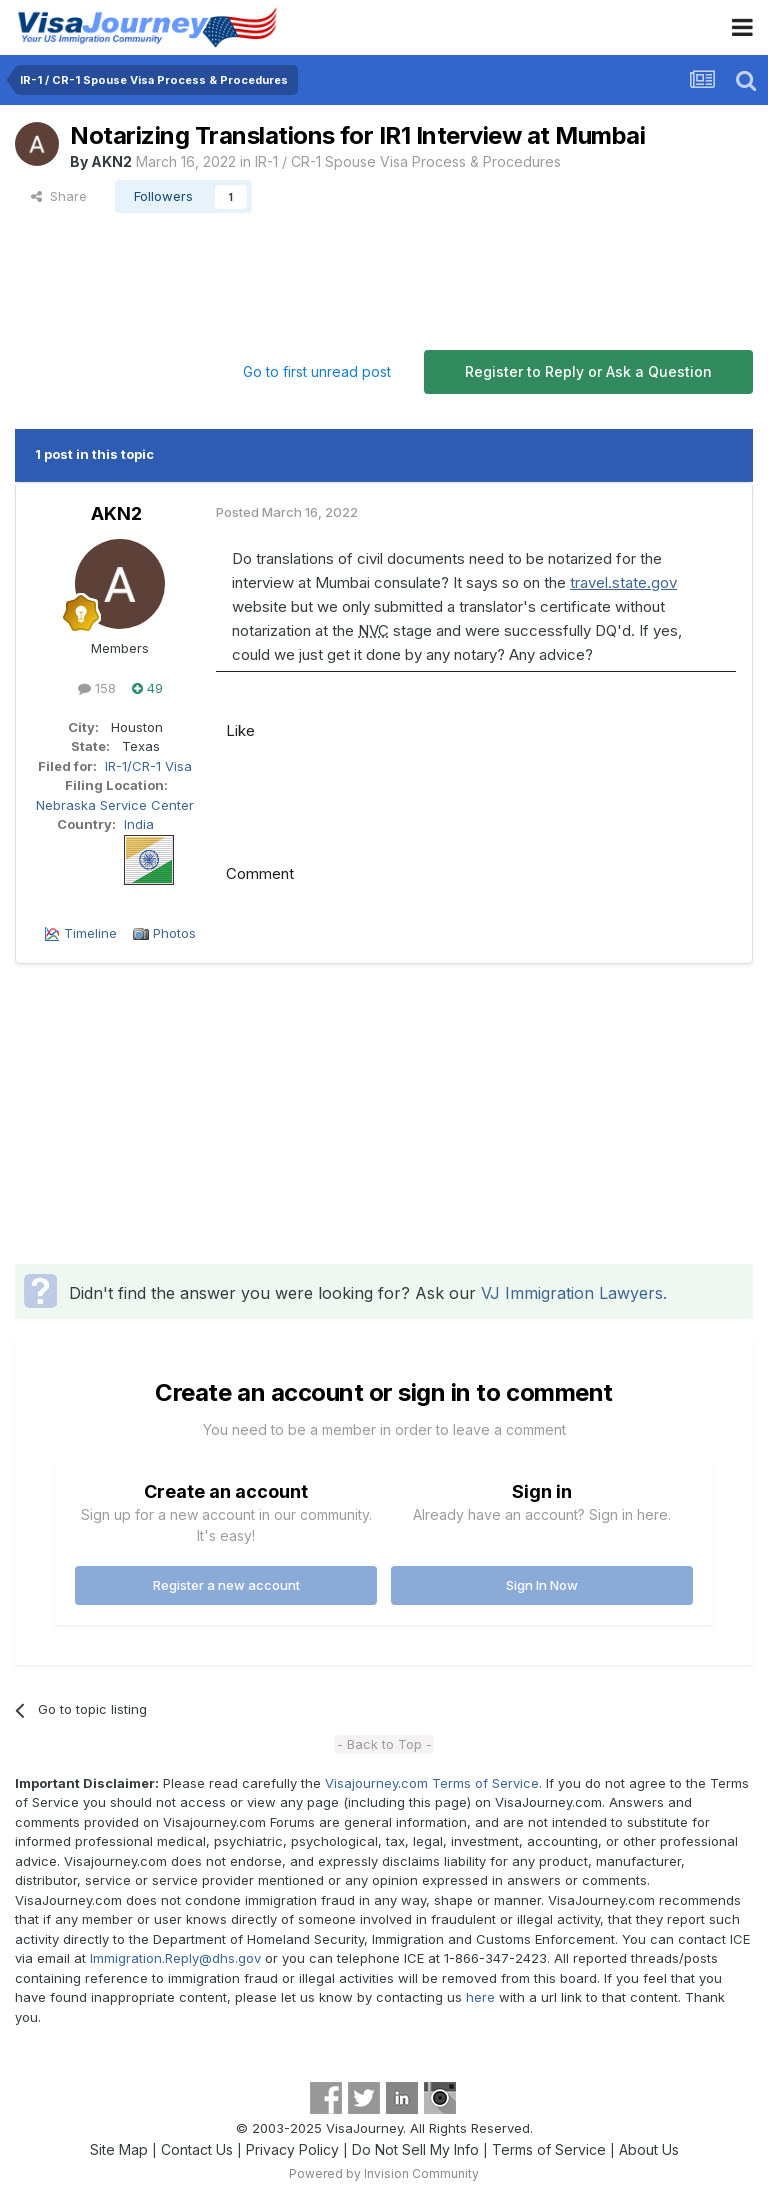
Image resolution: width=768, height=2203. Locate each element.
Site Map (119, 2149)
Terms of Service (549, 2149)
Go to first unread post (317, 371)
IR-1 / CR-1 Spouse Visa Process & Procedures (408, 161)
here (480, 1997)
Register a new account (226, 1585)
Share (59, 196)
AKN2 (111, 161)
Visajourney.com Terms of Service (432, 1783)
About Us (649, 2149)
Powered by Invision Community (384, 2173)
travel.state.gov (623, 582)
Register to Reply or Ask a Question (588, 371)
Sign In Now (542, 1585)
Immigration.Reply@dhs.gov (175, 1958)
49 (147, 688)
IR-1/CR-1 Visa (148, 766)
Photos (174, 933)
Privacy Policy (292, 2149)
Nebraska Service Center (115, 805)
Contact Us (197, 2149)
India (139, 824)
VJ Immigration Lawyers (572, 1293)
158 (97, 688)
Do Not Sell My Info (415, 2149)
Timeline (90, 933)
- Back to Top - (384, 1744)
